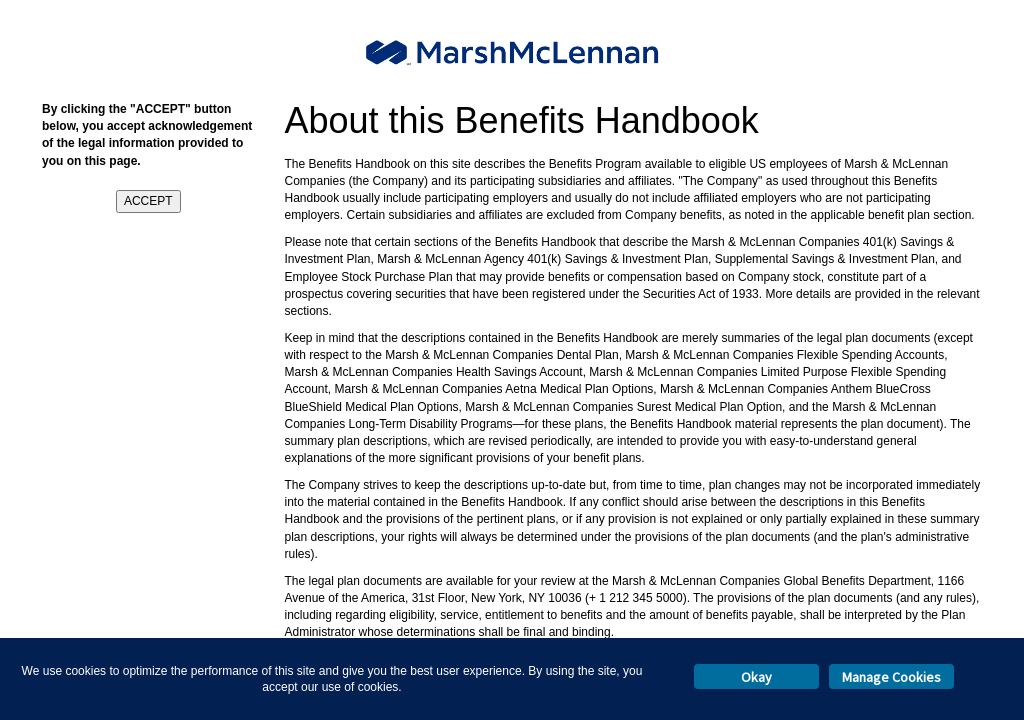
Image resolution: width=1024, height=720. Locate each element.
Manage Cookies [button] (891, 677)
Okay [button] (756, 677)
